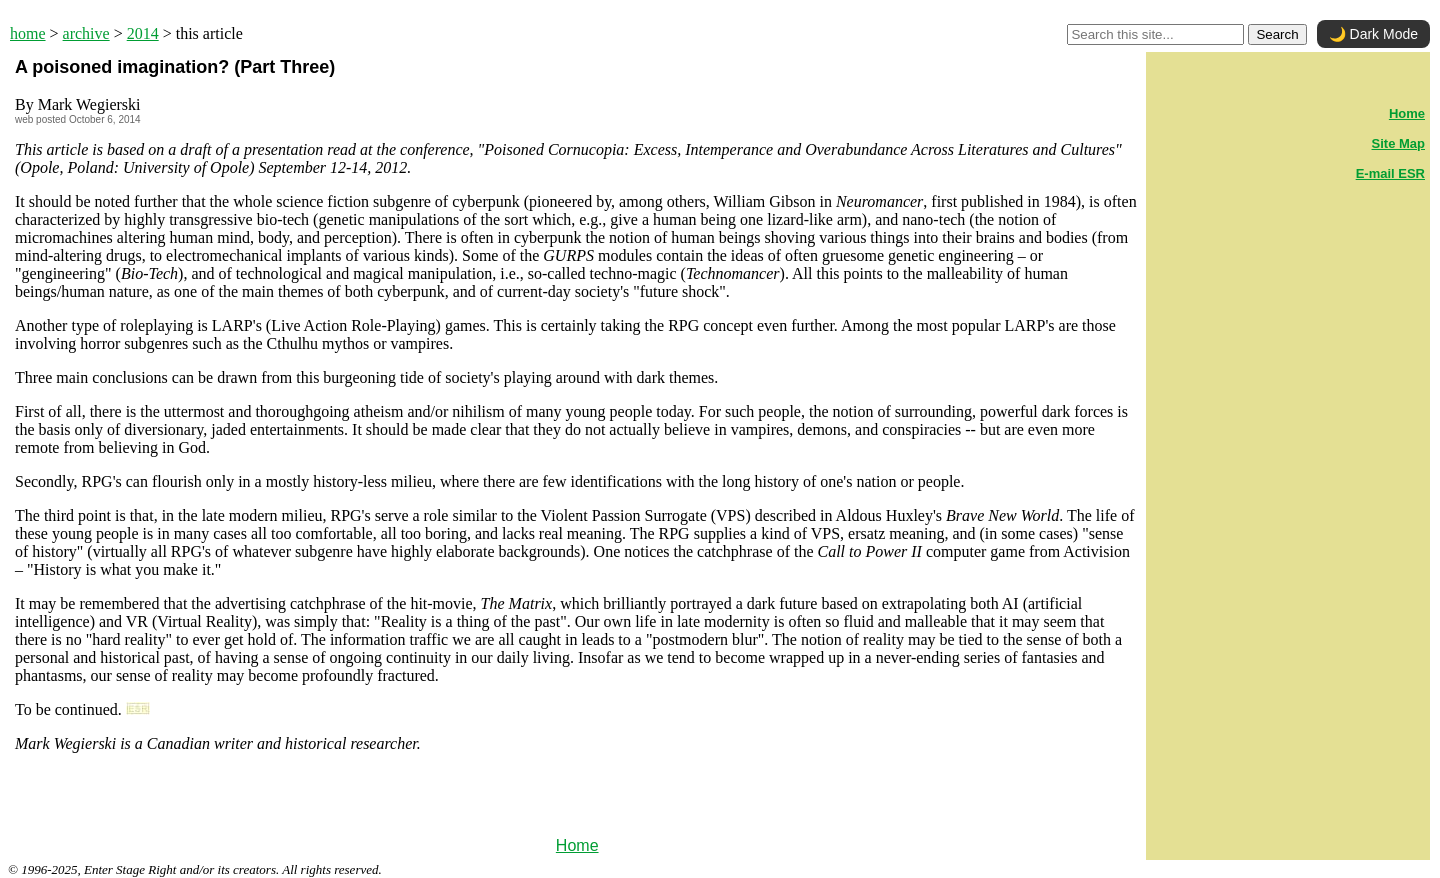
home (28, 33)
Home (577, 845)
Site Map (1398, 143)
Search (1277, 34)
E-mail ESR (1390, 173)
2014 (143, 33)
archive (86, 33)
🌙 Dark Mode (1373, 34)
